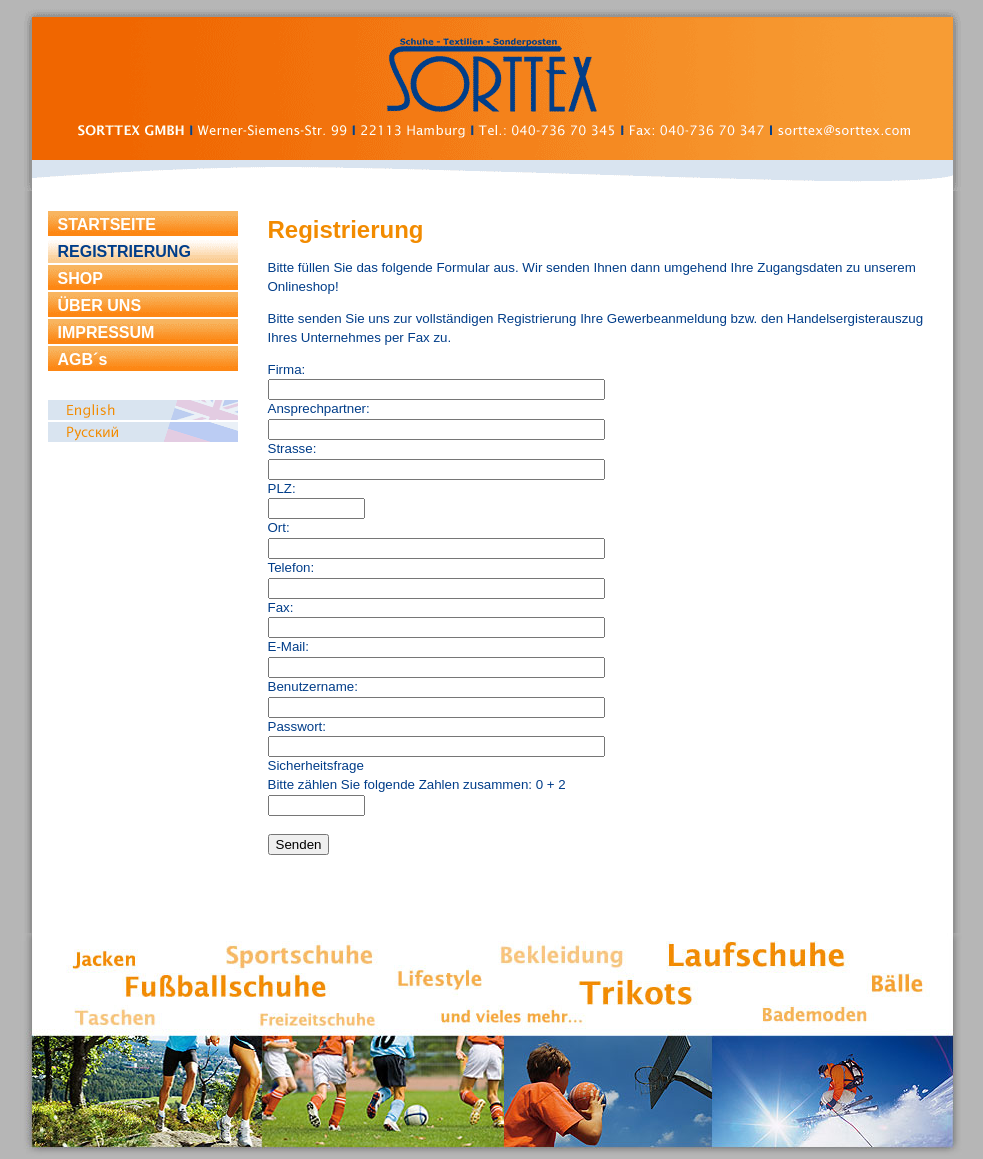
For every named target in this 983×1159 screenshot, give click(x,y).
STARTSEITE (107, 224)
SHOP (80, 278)
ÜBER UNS (100, 305)
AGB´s (83, 359)
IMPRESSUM (106, 332)
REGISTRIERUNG (124, 251)
